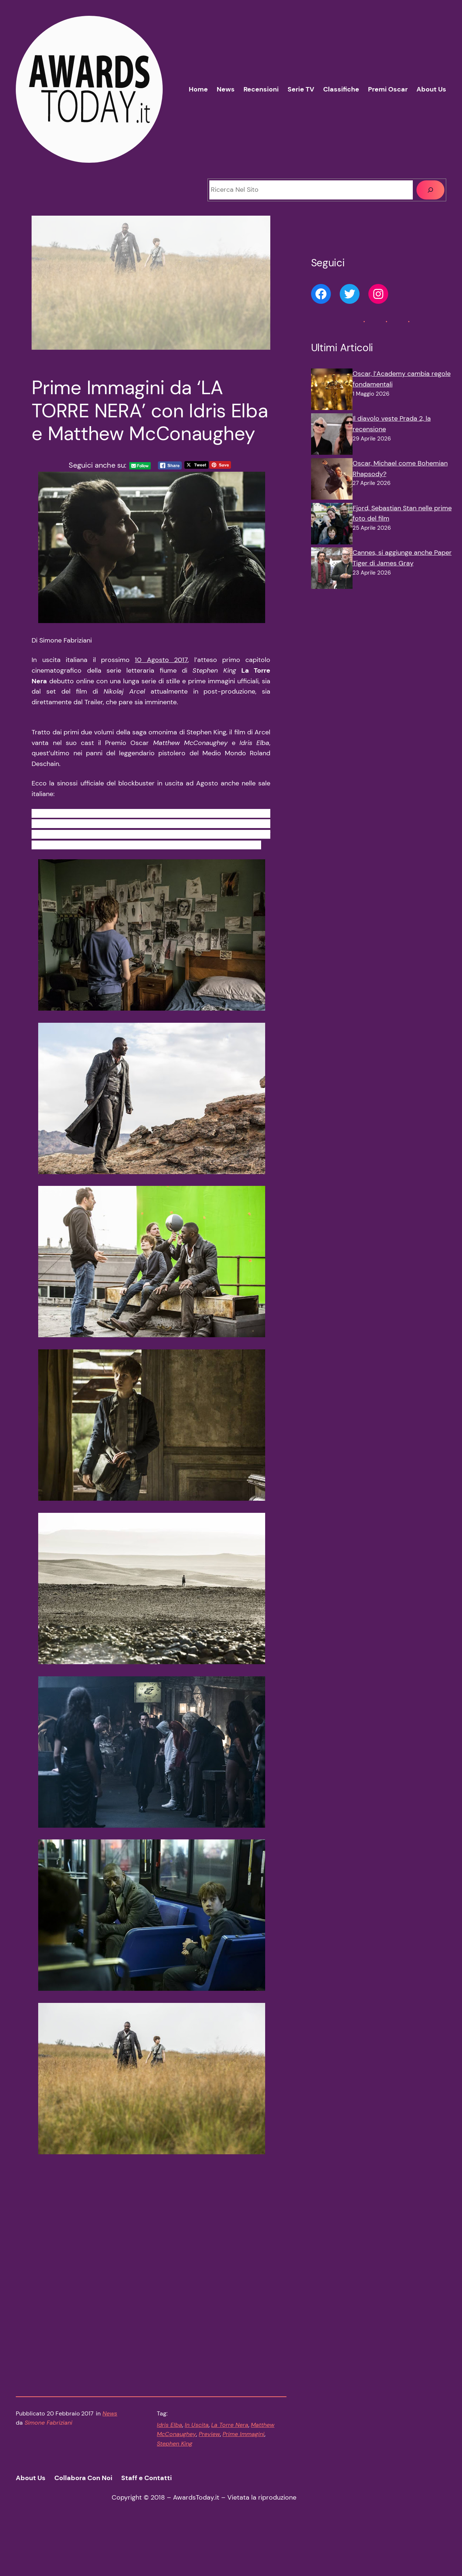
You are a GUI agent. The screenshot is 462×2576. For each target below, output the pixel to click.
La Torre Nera (229, 2470)
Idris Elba (169, 2470)
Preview (209, 2480)
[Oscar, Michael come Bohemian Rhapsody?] (332, 480)
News (109, 2459)
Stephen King (174, 2489)
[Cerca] (430, 189)
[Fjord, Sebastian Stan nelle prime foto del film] (332, 525)
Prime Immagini (243, 2480)
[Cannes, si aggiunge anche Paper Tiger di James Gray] (332, 569)
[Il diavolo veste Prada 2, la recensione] (332, 435)
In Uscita (197, 2470)
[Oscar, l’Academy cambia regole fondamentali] (332, 390)
